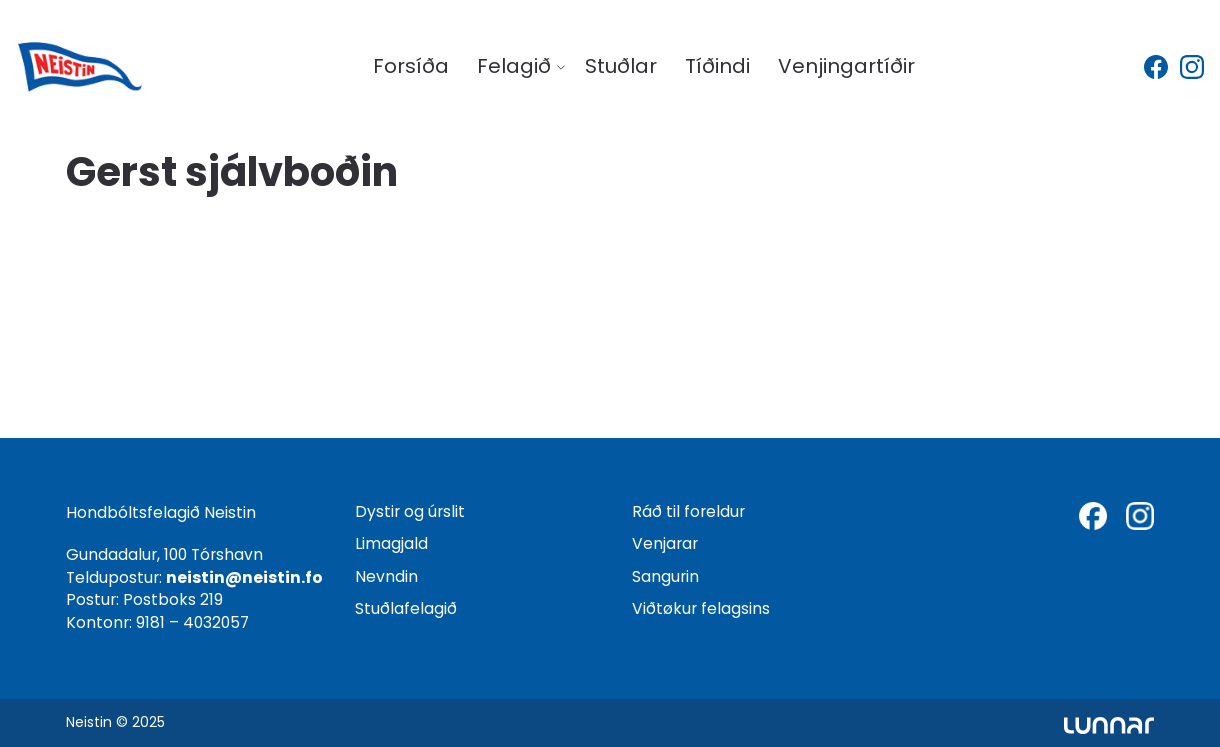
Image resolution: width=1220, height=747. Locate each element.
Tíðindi (717, 66)
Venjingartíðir (846, 66)
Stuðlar (621, 66)
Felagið (514, 66)
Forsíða (411, 66)
